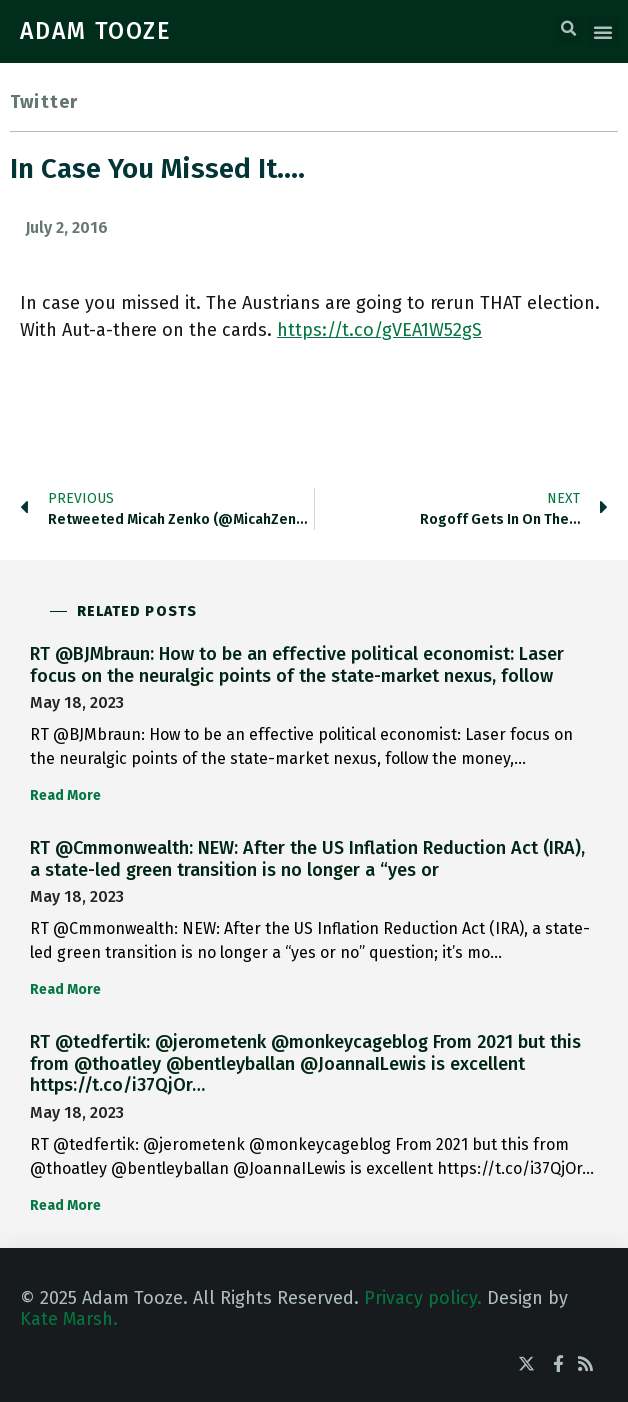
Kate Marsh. (69, 1319)
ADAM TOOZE (96, 31)
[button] (569, 29)
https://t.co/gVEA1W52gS (379, 330)
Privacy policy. (423, 1298)
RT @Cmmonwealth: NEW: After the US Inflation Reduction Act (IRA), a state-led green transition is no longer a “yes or (307, 859)
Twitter (44, 102)
